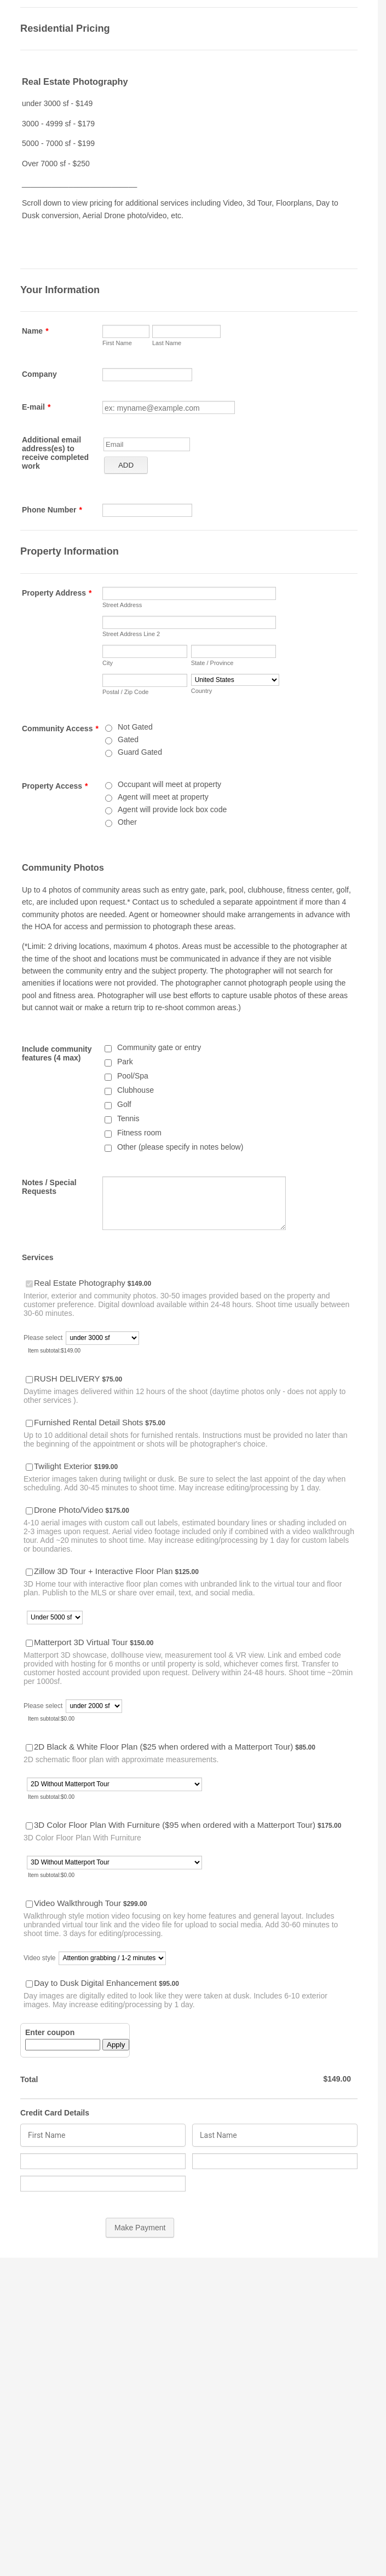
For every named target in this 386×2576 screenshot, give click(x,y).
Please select (43, 1338)
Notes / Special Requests (49, 1187)
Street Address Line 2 (131, 634)
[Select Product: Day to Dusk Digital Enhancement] (29, 1984)
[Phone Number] (147, 510)
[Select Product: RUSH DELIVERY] (29, 1379)
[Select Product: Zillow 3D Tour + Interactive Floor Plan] (29, 1572)
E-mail (36, 407)
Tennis (128, 1118)
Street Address (122, 605)
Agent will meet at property (163, 796)
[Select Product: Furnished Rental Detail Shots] (29, 1423)
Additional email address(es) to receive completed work (55, 452)
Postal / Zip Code (125, 692)
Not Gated (135, 726)
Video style (39, 1958)
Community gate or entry (159, 1047)
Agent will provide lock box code (172, 809)
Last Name (166, 343)
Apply (116, 2045)
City (107, 663)
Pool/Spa (132, 1075)
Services (38, 1257)
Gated (128, 739)
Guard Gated (140, 752)
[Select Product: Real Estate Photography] (29, 1283)
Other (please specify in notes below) (180, 1147)
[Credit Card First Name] (103, 2135)
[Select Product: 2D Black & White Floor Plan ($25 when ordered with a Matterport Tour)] (29, 1747)
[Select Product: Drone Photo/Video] (29, 1510)
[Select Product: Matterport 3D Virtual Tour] (29, 1643)
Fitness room (139, 1132)
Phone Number (52, 509)
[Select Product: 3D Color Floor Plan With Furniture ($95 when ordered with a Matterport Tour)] (29, 1825)
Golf (124, 1104)
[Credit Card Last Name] (275, 2135)
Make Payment (139, 2227)
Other (127, 822)
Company (39, 374)
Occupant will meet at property (169, 784)
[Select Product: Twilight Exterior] (29, 1467)
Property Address (56, 592)
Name (35, 331)
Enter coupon (49, 2032)
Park (125, 1061)
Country (201, 690)
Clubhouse (135, 1090)
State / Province (212, 663)
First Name (117, 343)
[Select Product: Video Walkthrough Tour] (29, 1904)
